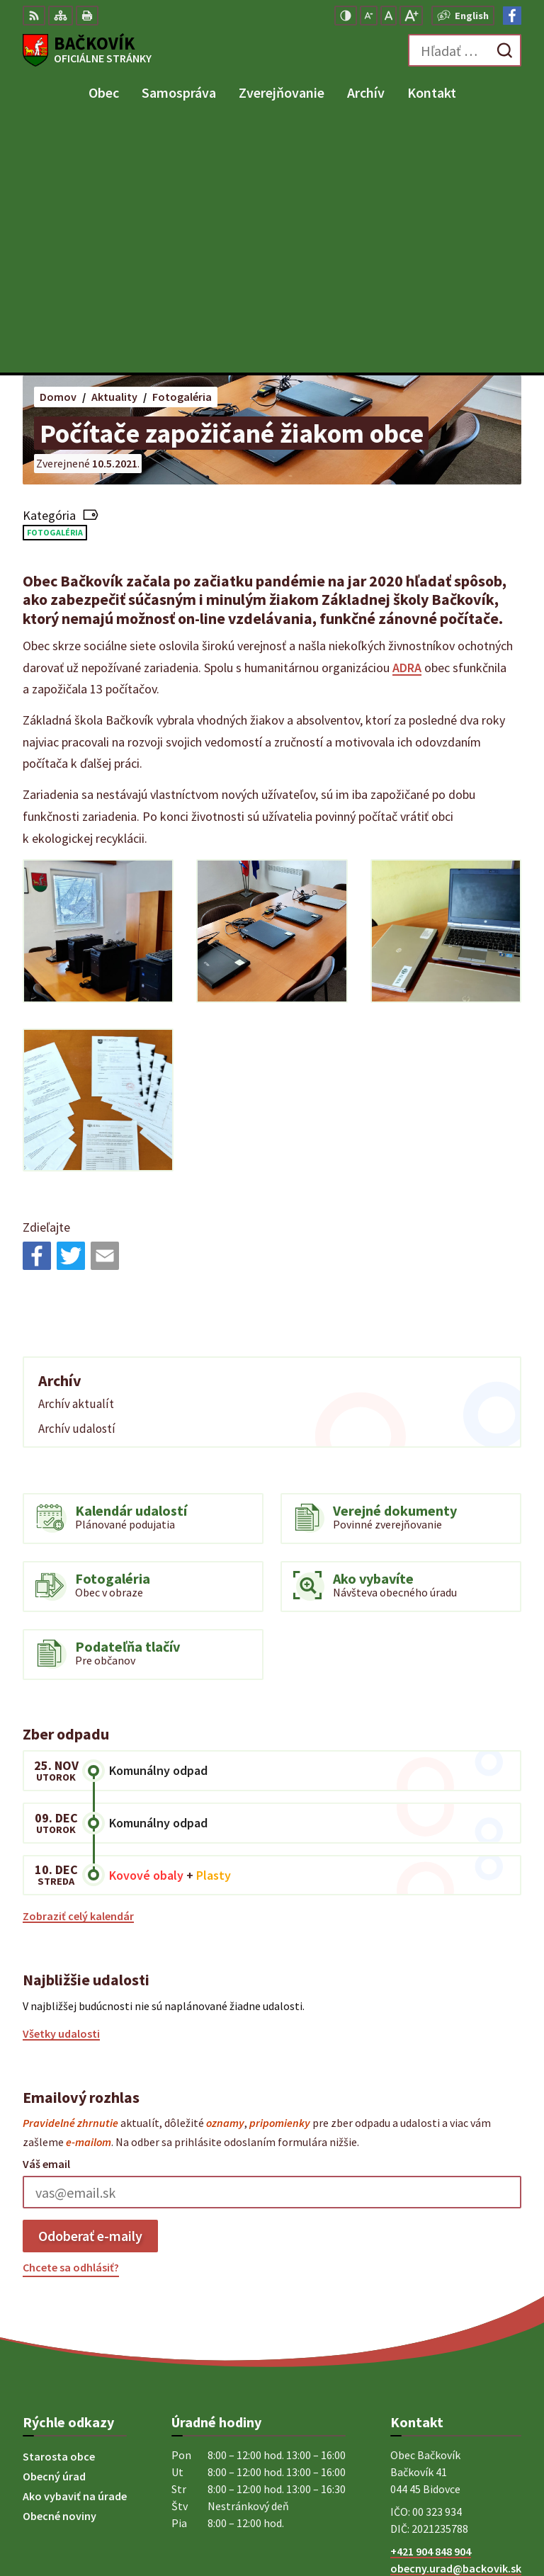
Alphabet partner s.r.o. (465, 2499)
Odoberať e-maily (90, 1987)
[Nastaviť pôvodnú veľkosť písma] (388, 15)
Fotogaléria (55, 283)
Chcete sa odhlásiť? (71, 2019)
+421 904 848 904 (430, 2303)
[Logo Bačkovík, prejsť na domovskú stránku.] (87, 50)
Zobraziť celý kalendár (78, 1667)
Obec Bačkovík (485, 2519)
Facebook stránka (435, 2337)
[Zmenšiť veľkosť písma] (369, 15)
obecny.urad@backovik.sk (455, 2320)
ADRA (406, 419)
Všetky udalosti (61, 1785)
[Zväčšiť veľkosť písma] (411, 15)
